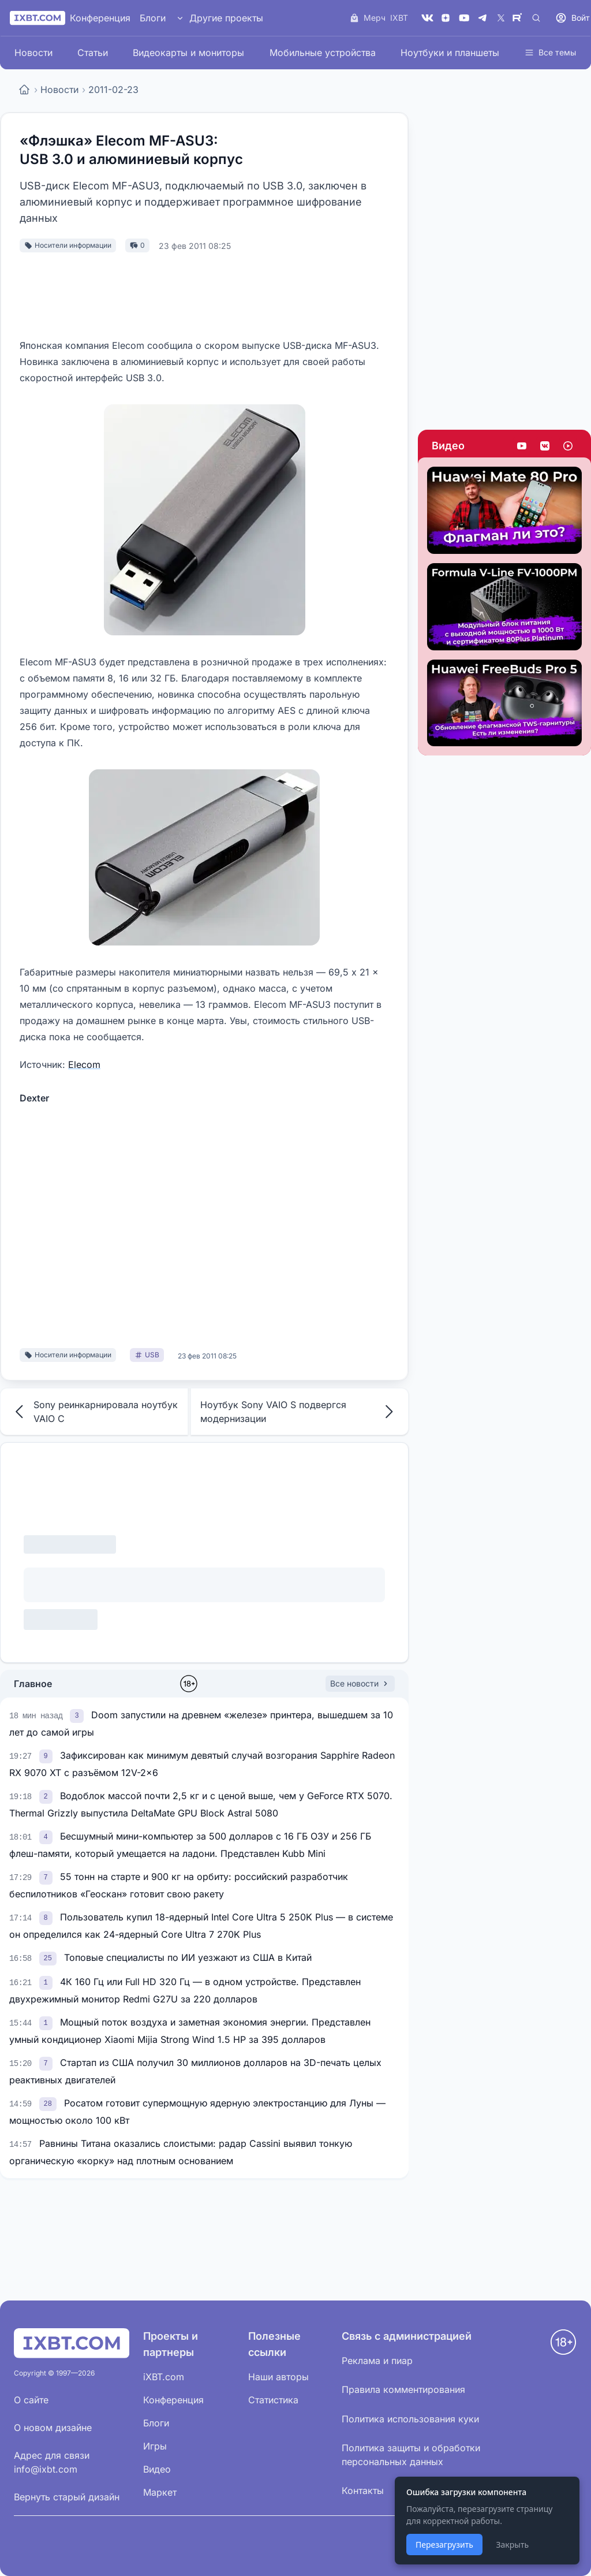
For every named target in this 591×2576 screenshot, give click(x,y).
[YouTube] (464, 18)
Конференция (100, 18)
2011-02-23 (113, 89)
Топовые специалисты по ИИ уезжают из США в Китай (188, 1957)
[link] (78, 1715)
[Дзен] (445, 18)
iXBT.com (163, 2377)
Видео (448, 446)
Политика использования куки (410, 2419)
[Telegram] (482, 18)
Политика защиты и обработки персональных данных (411, 2454)
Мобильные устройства (323, 52)
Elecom (84, 1064)
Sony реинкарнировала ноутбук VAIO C (94, 1411)
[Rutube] (519, 18)
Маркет (160, 2492)
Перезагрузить (444, 2544)
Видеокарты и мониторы (188, 52)
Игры (155, 2446)
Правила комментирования (403, 2389)
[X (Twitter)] (501, 18)
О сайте (31, 2400)
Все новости (360, 1683)
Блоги (153, 18)
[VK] (427, 18)
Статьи (92, 52)
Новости (33, 52)
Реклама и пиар (377, 2360)
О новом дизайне (53, 2427)
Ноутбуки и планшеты (450, 52)
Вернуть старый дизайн (66, 2497)
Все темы (550, 52)
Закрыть (512, 2544)
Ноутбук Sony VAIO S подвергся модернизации (299, 1411)
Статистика (273, 2400)
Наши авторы (278, 2377)
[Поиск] (536, 18)
